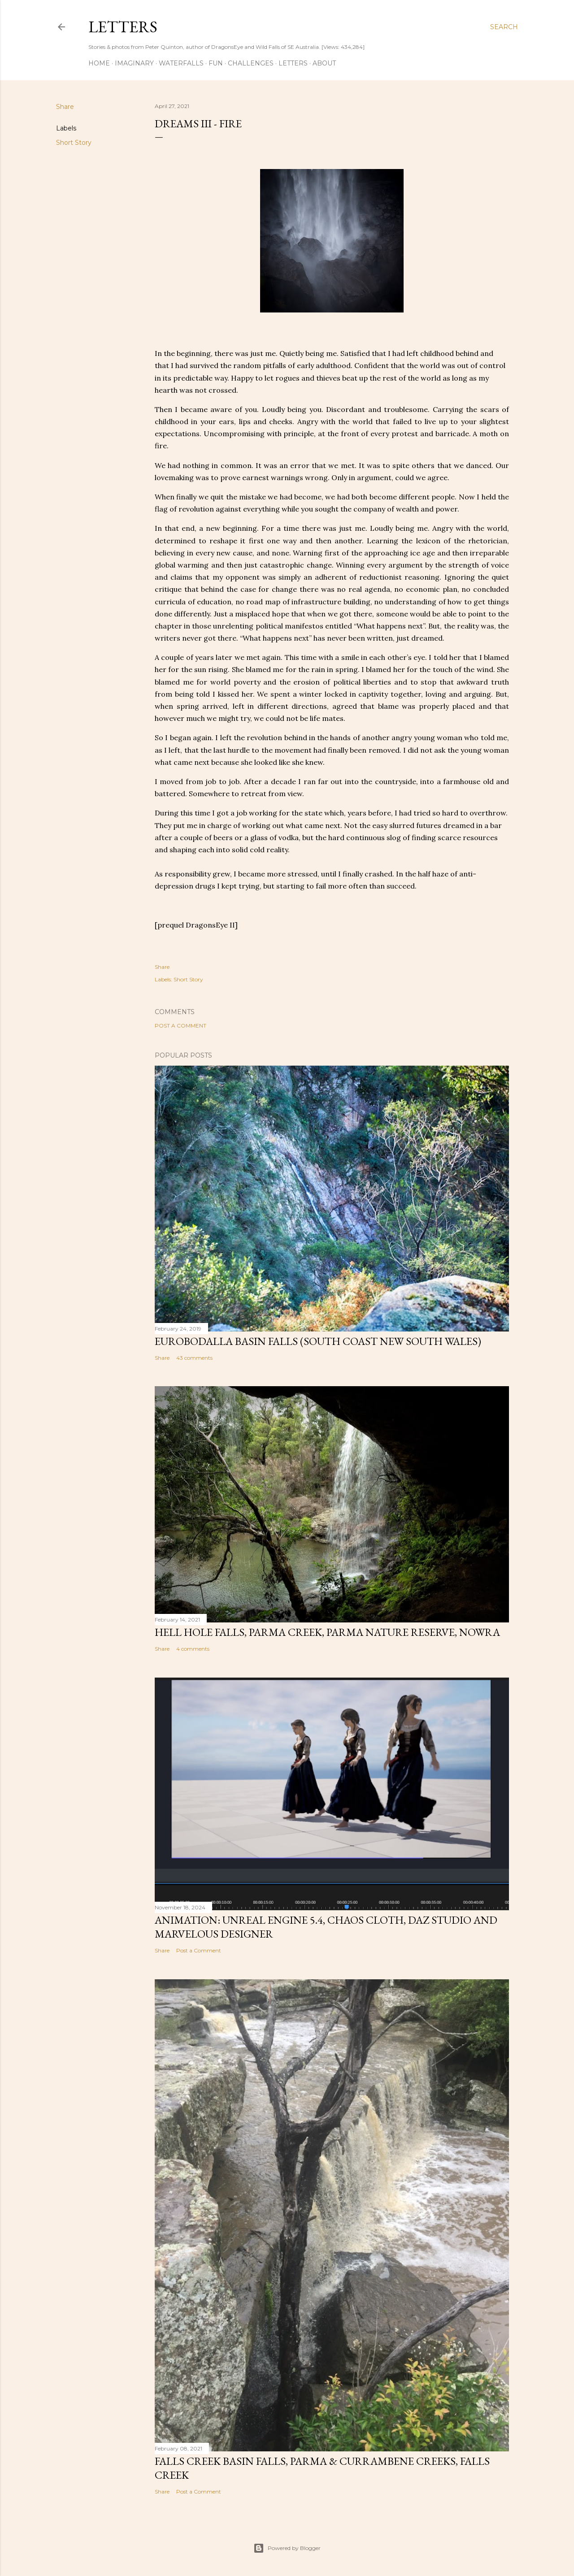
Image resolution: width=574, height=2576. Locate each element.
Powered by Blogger (287, 2548)
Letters (122, 26)
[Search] (504, 27)
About (324, 63)
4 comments (192, 1648)
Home (99, 63)
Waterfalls (181, 63)
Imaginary (134, 63)
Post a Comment (180, 1025)
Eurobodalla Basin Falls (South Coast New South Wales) (318, 1341)
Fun (216, 63)
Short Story (73, 143)
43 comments (194, 1357)
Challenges (251, 63)
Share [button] (65, 107)
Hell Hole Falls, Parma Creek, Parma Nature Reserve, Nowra (327, 1632)
